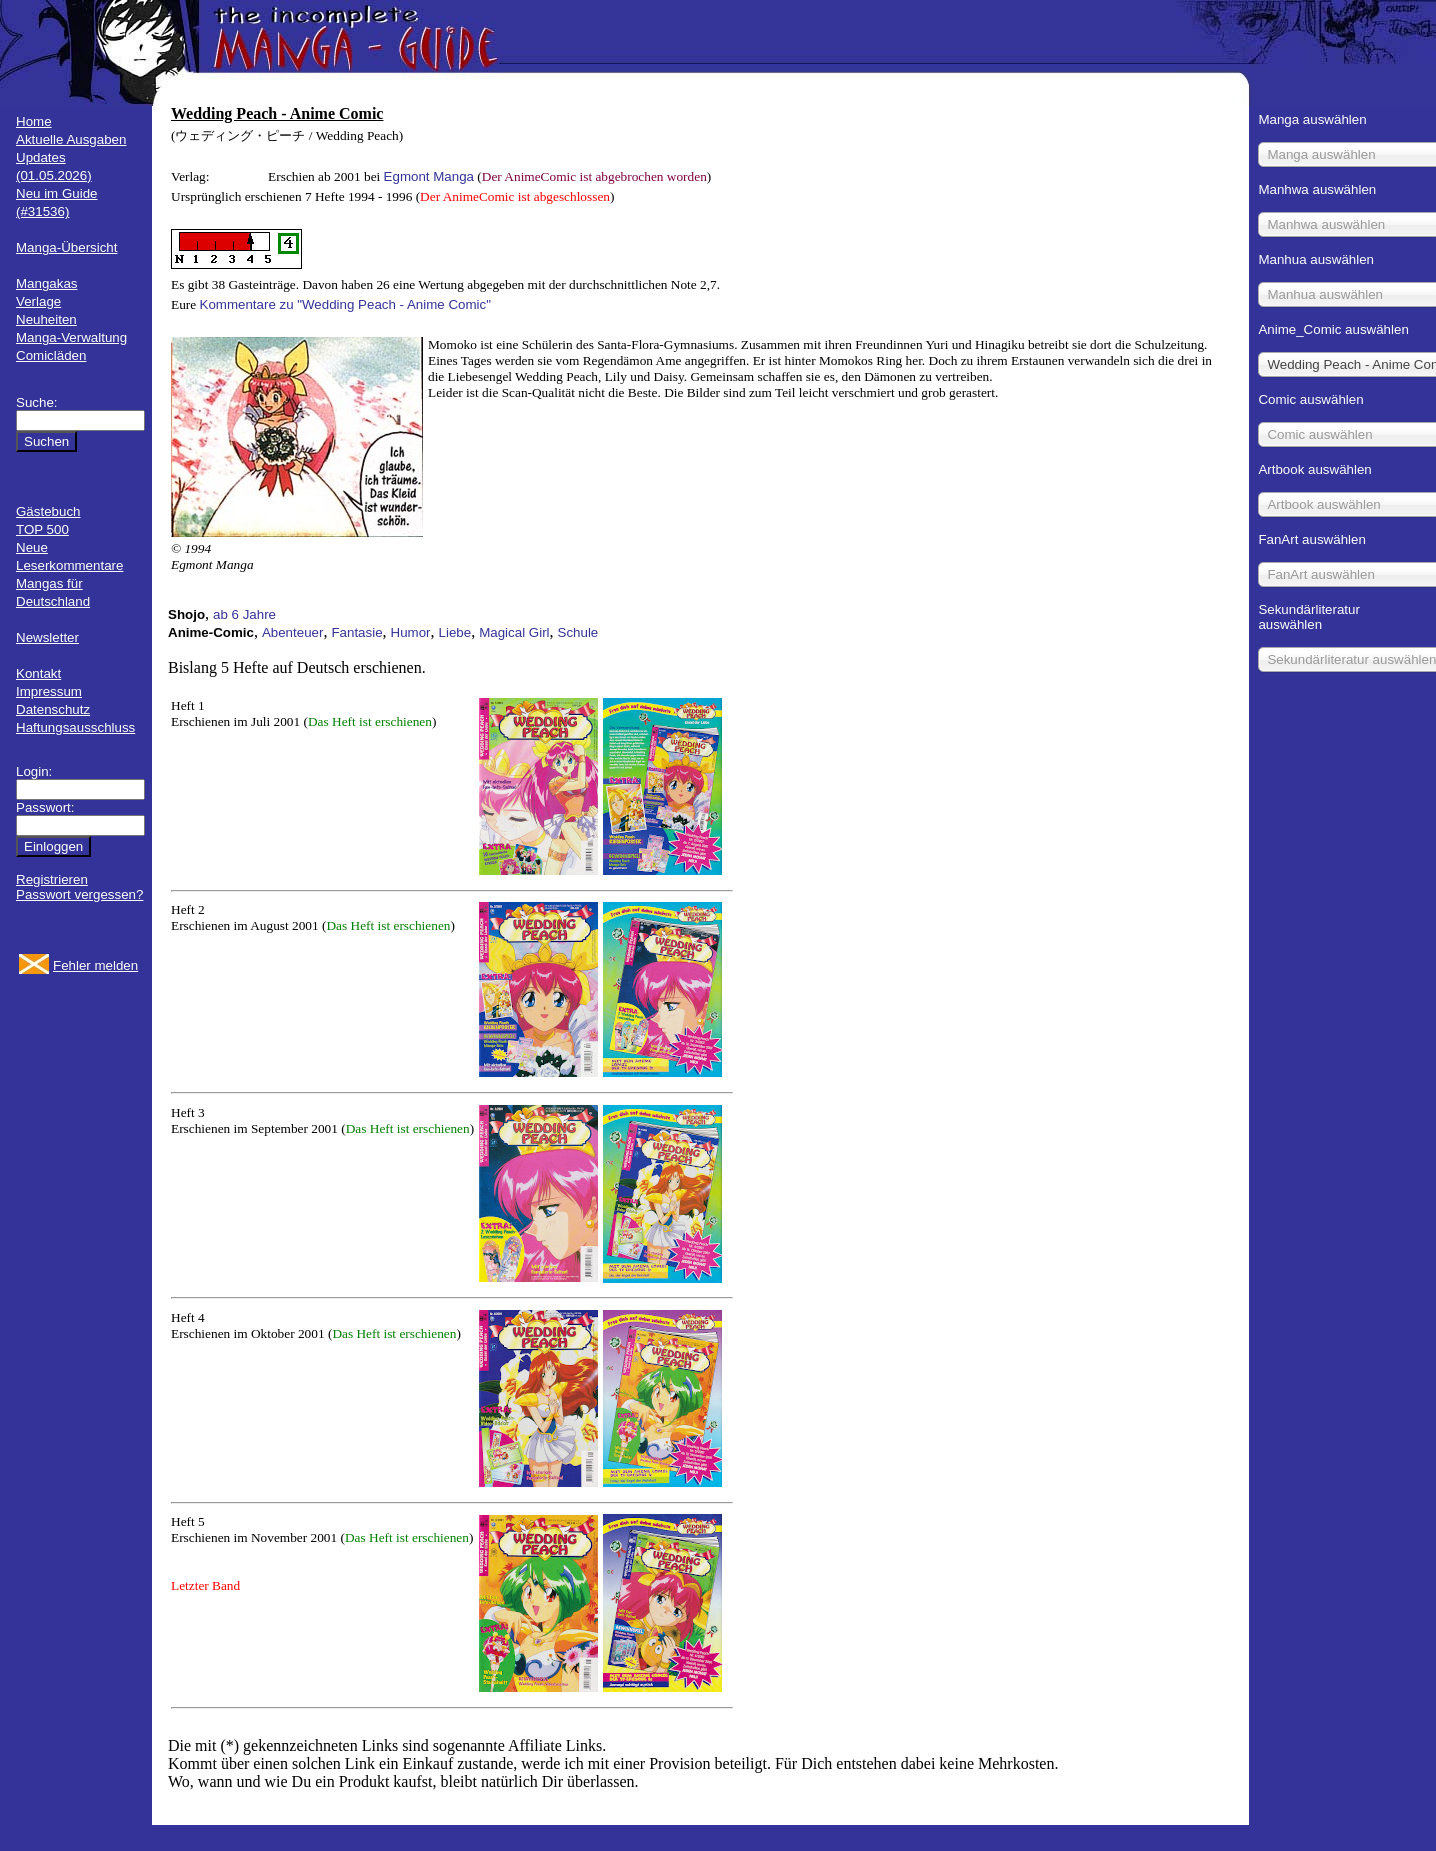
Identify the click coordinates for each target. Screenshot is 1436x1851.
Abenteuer (293, 632)
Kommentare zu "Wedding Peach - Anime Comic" (345, 304)
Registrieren (52, 879)
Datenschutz (53, 709)
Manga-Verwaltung (71, 337)
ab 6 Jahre (244, 614)
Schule (578, 632)
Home (34, 121)
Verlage (38, 301)
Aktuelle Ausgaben (71, 139)
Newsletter (47, 637)
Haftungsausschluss (75, 727)
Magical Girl (514, 632)
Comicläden (51, 355)
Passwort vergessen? (79, 894)
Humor (411, 632)
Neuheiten (46, 319)
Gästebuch (48, 511)
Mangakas (47, 283)
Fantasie (356, 632)
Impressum (49, 691)
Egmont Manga (429, 176)
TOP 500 (42, 529)
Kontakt (38, 673)
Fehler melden (95, 965)
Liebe (455, 632)
